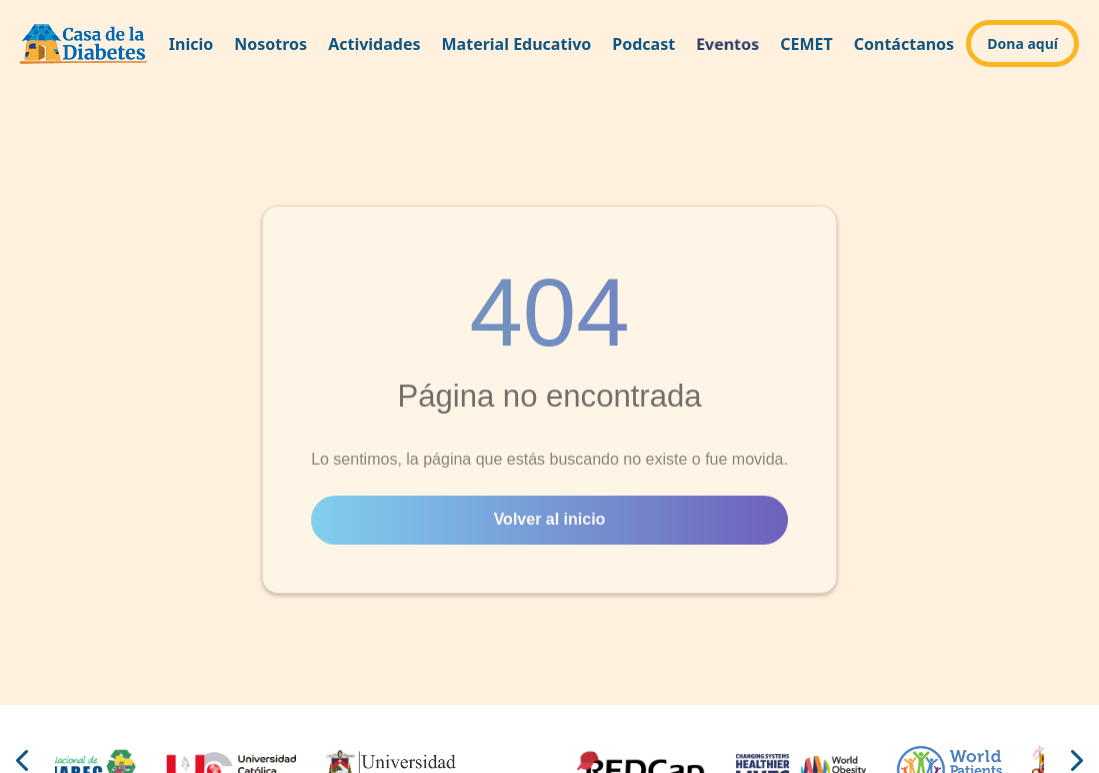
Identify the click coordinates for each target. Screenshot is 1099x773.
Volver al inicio (550, 521)
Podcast (643, 44)
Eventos (727, 43)
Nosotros (270, 44)
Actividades (374, 44)
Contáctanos (904, 44)
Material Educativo (517, 44)
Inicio (191, 44)
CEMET (806, 44)
